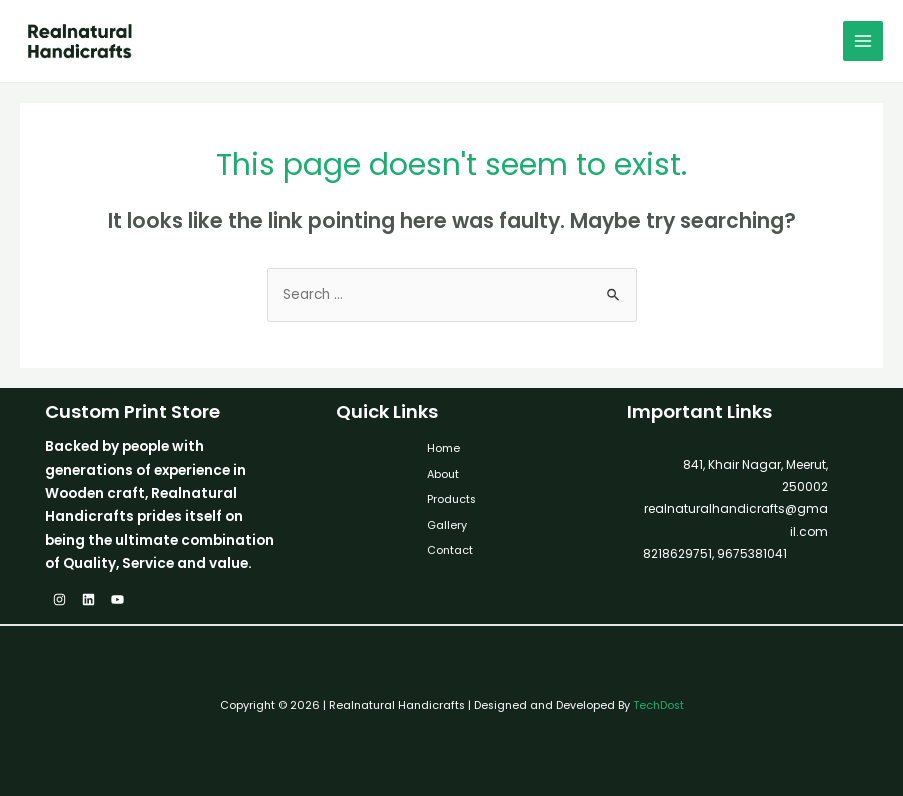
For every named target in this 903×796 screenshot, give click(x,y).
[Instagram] (59, 599)
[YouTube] (117, 599)
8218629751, (678, 553)
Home (443, 448)
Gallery (447, 525)
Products (451, 499)
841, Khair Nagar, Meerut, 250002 (755, 475)
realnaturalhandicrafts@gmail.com (736, 519)
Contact (450, 550)
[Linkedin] (88, 599)
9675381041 (750, 553)
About (443, 474)
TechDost (658, 705)
